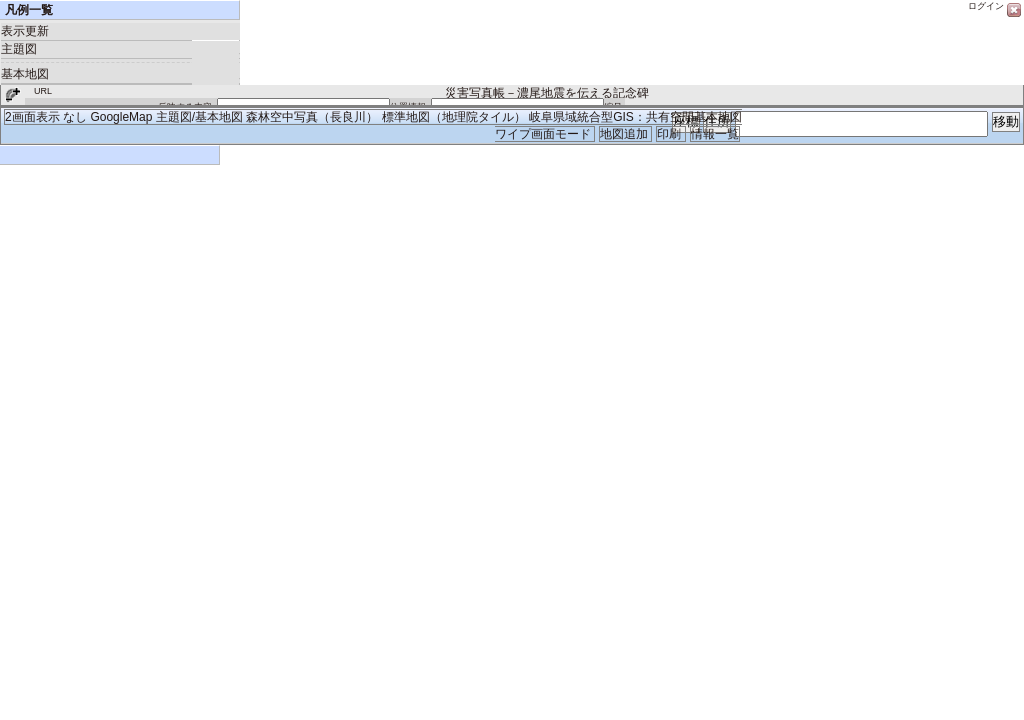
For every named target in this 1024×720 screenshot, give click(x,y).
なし (75, 117)
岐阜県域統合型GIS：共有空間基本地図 (635, 117)
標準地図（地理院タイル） (454, 117)
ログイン (986, 6)
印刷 (670, 134)
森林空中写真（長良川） (312, 117)
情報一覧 (715, 134)
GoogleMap (121, 117)
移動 (1006, 121)
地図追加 (625, 134)
